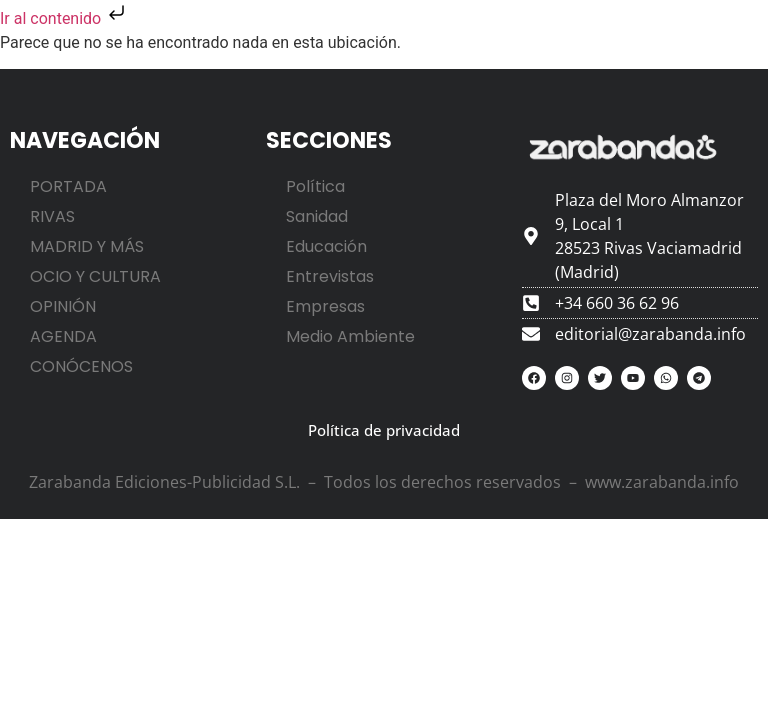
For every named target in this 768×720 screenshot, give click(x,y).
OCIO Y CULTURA (95, 276)
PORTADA (68, 186)
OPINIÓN (63, 306)
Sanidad (317, 216)
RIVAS (52, 216)
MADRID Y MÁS (87, 246)
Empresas (325, 306)
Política (315, 186)
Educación (326, 246)
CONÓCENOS (81, 366)
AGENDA (63, 336)
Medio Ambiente (350, 336)
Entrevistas (330, 276)
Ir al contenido (64, 18)
